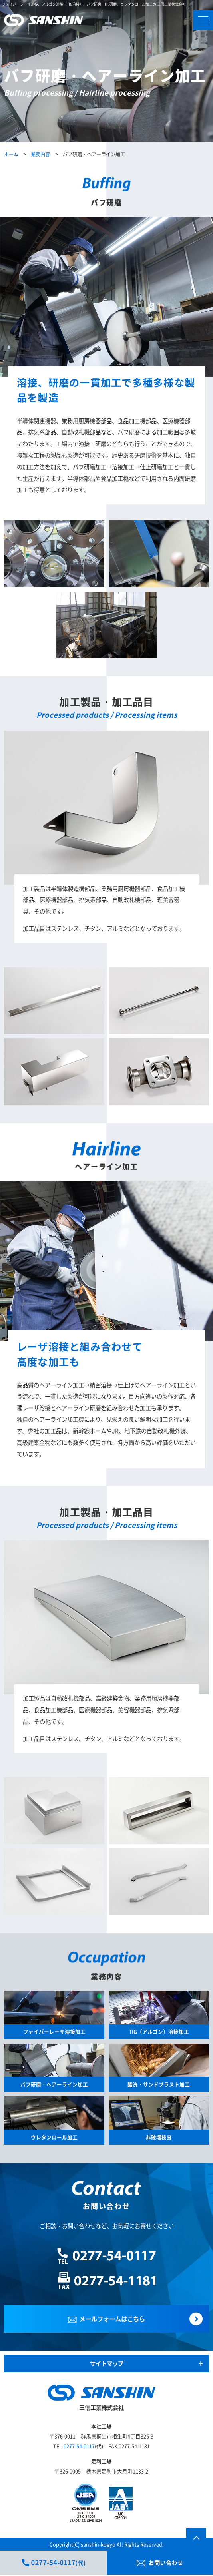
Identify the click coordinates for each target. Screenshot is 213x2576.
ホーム (11, 154)
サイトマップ (106, 2364)
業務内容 (40, 154)
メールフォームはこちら (107, 2319)
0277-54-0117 (79, 2447)
